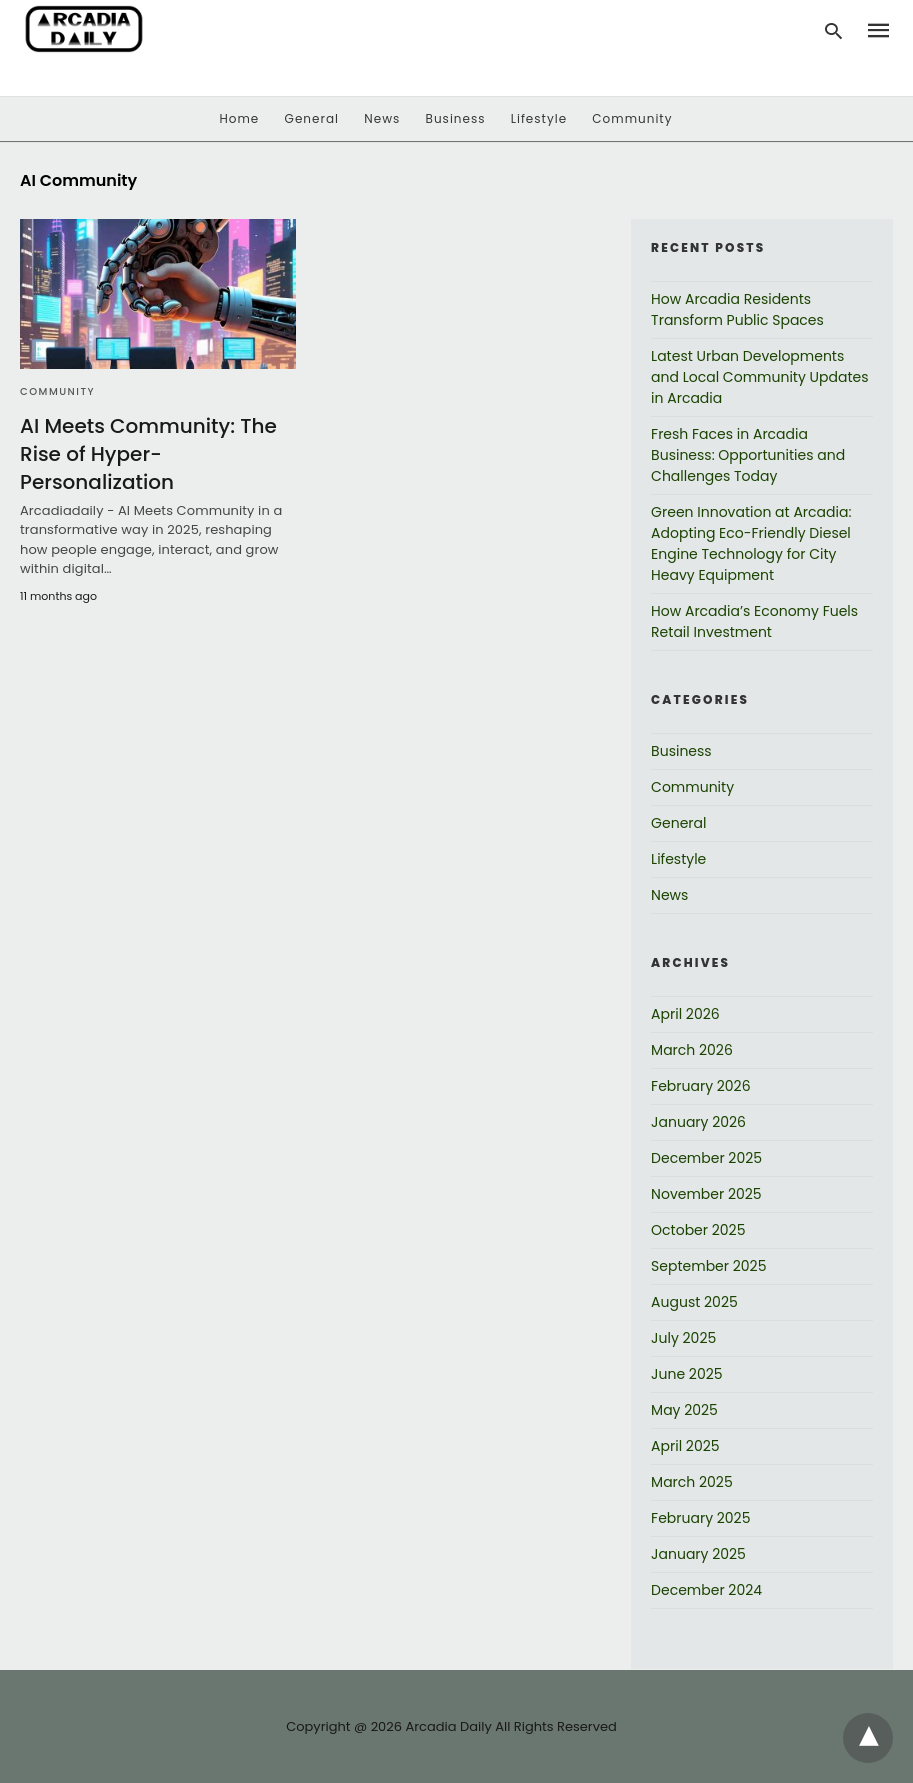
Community (632, 118)
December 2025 (706, 1158)
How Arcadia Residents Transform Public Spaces (737, 309)
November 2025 (706, 1194)
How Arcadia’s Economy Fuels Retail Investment (754, 621)
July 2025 (683, 1338)
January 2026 (698, 1122)
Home (240, 118)
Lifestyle (539, 118)
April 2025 (685, 1446)
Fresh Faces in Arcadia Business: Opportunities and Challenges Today (748, 455)
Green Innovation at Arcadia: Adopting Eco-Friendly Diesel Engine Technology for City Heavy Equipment (751, 543)
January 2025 (698, 1554)
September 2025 (708, 1266)
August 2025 (694, 1302)
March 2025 (692, 1482)
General (312, 118)
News (382, 118)
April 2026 (685, 1014)
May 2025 (684, 1410)
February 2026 (700, 1086)
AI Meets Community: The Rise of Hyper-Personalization (148, 454)
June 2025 (686, 1374)
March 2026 (692, 1050)
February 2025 (700, 1518)
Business (456, 118)
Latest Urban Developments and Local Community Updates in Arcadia (759, 377)
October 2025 (698, 1230)
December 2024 (706, 1590)
